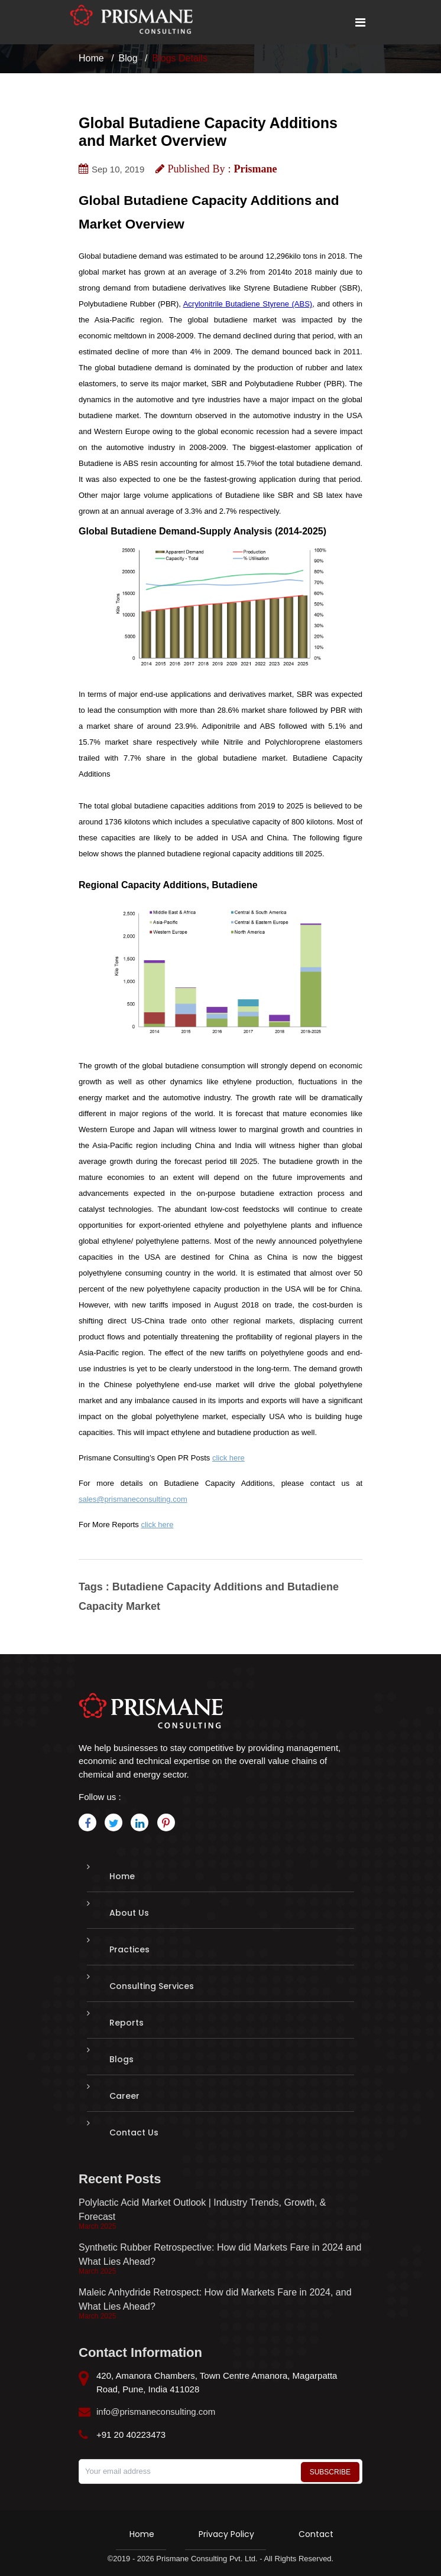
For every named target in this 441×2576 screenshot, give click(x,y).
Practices (129, 1949)
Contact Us (133, 2132)
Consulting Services (151, 1986)
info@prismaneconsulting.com (155, 2412)
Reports (126, 2023)
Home (91, 58)
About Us (129, 1913)
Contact (316, 2534)
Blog (128, 58)
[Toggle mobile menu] (360, 22)
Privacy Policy (226, 2534)
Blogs (121, 2059)
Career (124, 2096)
